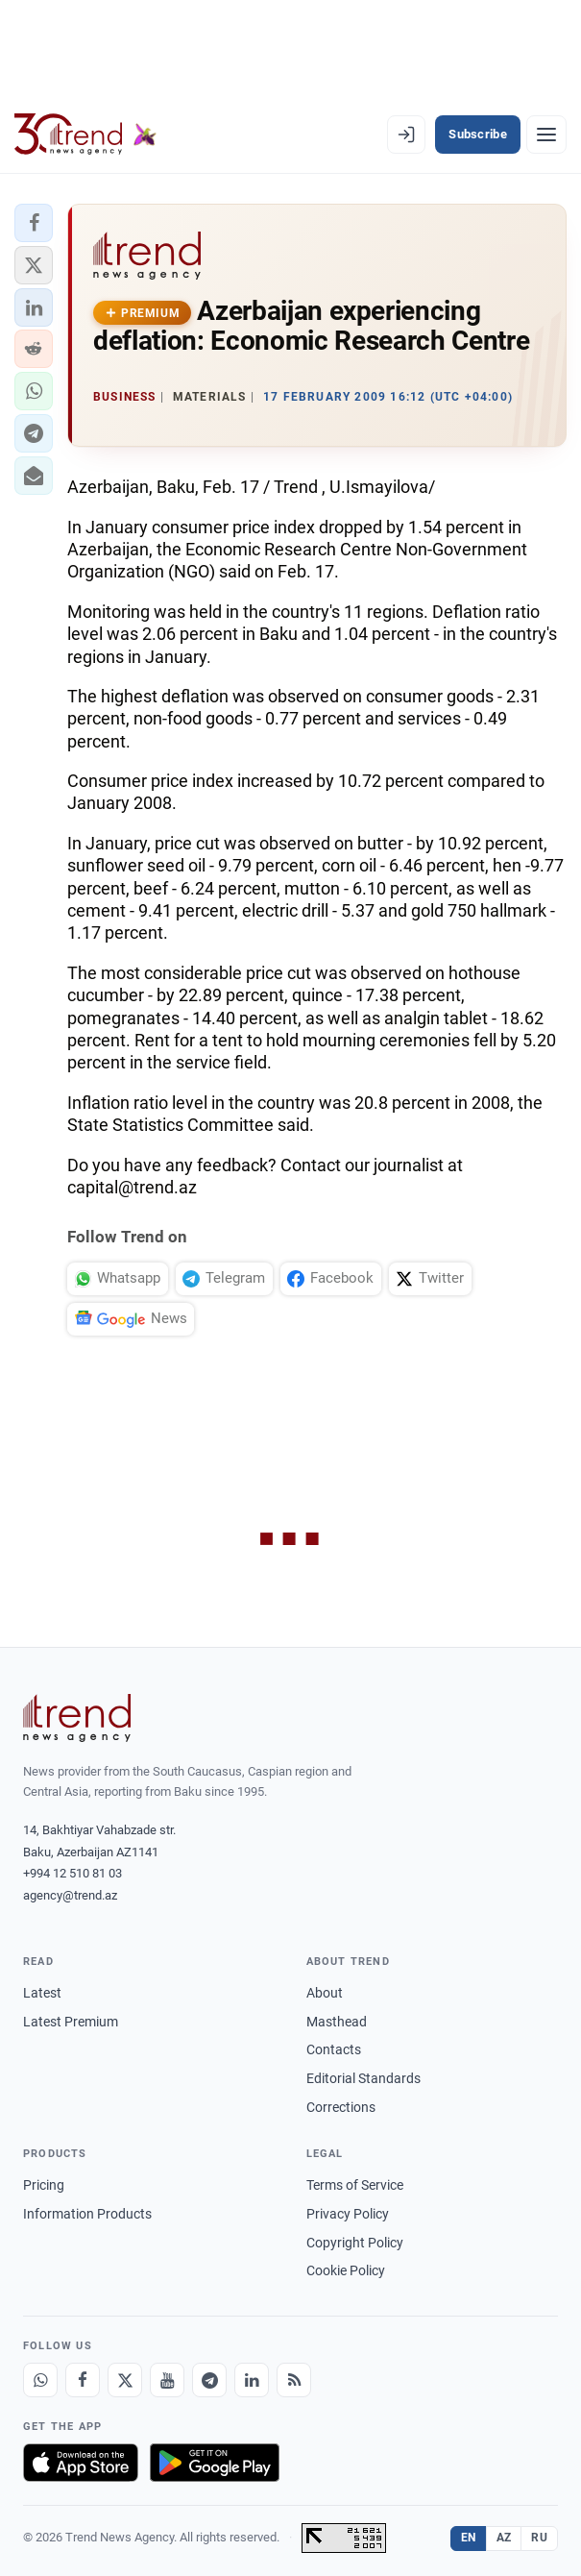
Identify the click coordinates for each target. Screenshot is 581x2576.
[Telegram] (209, 2380)
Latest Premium (70, 2021)
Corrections (340, 2107)
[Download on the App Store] (80, 2462)
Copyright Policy (354, 2242)
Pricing (43, 2185)
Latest (42, 1992)
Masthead (336, 2021)
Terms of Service (354, 2185)
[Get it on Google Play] (214, 2462)
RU (539, 2537)
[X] (125, 2380)
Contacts (333, 2049)
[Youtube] (167, 2380)
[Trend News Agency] (77, 1718)
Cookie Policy (345, 2270)
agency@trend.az (70, 1895)
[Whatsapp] (40, 2380)
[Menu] (546, 134)
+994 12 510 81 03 (72, 1873)
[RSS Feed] (294, 2380)
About (324, 1992)
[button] (33, 223)
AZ (504, 2537)
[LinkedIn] (251, 2380)
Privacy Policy (347, 2213)
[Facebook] (82, 2380)
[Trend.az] (85, 134)
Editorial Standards (363, 2078)
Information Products (87, 2213)
